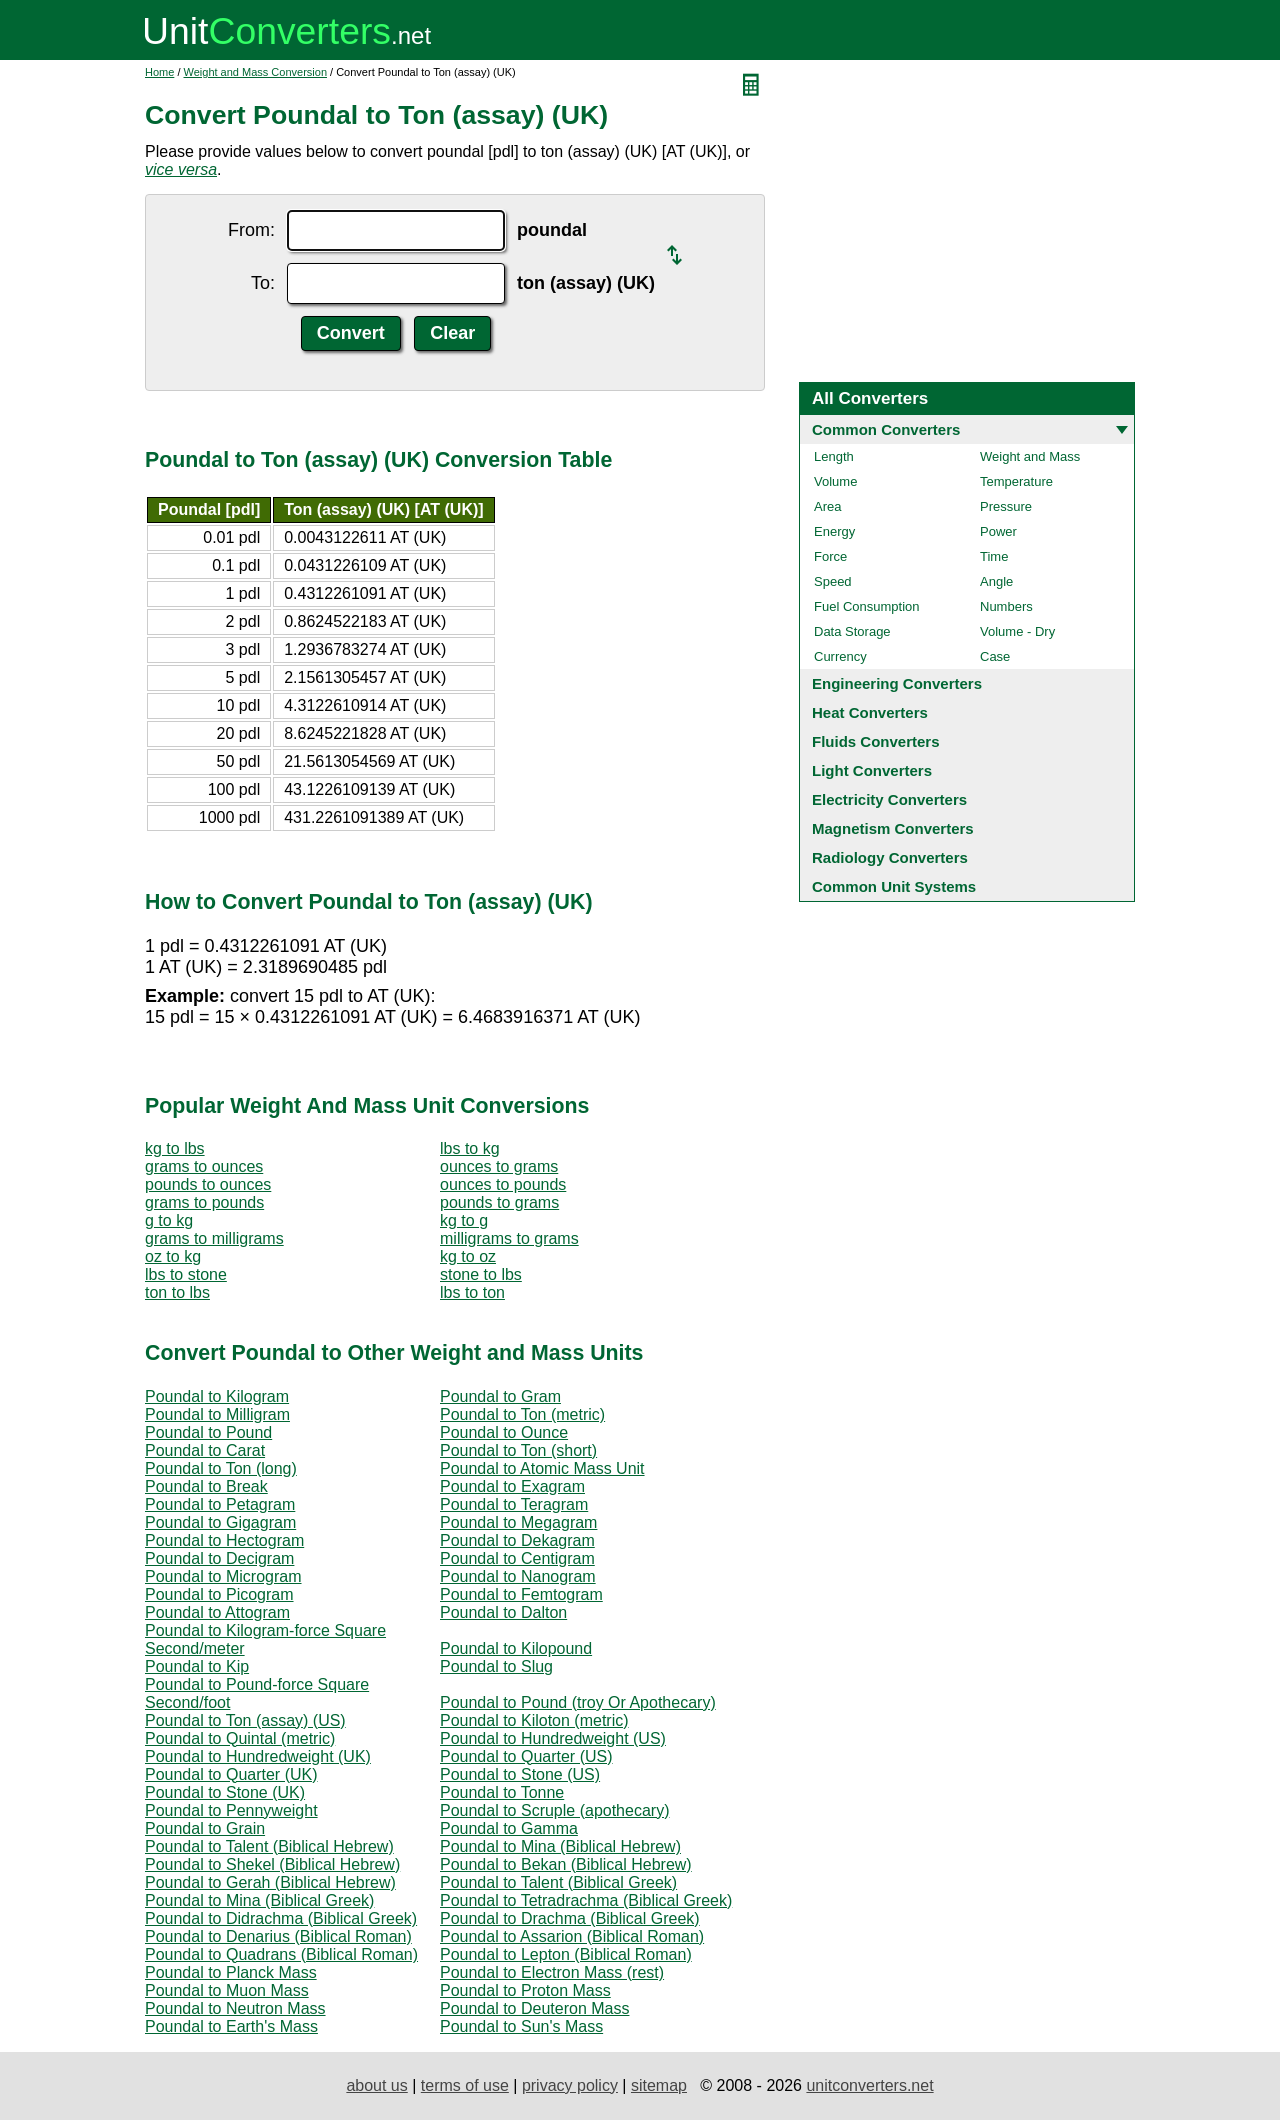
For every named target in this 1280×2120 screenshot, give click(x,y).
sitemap (659, 2085)
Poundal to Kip (197, 1666)
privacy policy (570, 2085)
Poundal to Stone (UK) (225, 1792)
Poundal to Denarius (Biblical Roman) (278, 1936)
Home (159, 72)
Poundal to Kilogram (217, 1396)
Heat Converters (870, 712)
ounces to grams (499, 1166)
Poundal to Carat (205, 1450)
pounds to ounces (208, 1184)
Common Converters (886, 429)
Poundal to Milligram (217, 1414)
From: (251, 230)
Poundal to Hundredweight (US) (553, 1738)
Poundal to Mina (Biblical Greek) (259, 1900)
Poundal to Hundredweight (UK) (258, 1756)
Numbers (1006, 606)
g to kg (169, 1220)
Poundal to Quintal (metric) (240, 1738)
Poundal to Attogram (217, 1612)
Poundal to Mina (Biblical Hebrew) (560, 1846)
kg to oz (468, 1256)
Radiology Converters (890, 857)
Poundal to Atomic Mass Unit (542, 1468)
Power (998, 531)
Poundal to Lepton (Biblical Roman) (566, 1954)
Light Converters (872, 770)
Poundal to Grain (205, 1828)
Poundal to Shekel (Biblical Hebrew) (272, 1864)
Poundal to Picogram (219, 1594)
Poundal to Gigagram (220, 1522)
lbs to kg (470, 1148)
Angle (996, 581)
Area (827, 506)
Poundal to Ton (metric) (522, 1414)
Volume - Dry (1017, 631)
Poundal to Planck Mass (231, 1972)
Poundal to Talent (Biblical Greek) (558, 1882)
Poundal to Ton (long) (221, 1468)
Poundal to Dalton (503, 1612)
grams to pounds (204, 1202)
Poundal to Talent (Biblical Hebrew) (269, 1846)
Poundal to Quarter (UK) (231, 1774)
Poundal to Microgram (223, 1576)
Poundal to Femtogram (521, 1594)
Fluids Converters (876, 741)
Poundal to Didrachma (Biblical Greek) (281, 1918)
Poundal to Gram (500, 1396)
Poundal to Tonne (502, 1792)
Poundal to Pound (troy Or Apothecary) (578, 1702)
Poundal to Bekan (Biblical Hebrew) (566, 1864)
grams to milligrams (214, 1238)
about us (376, 2085)
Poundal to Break (206, 1486)
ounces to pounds (503, 1184)
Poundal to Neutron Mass (235, 2008)
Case (995, 656)
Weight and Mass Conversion (255, 72)
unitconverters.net (869, 2085)
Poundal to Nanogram (518, 1576)
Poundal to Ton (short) (518, 1450)
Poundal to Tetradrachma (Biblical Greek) (586, 1900)
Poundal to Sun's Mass (521, 2026)
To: (263, 283)
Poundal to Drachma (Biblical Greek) (570, 1918)
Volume (835, 481)
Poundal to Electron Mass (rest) (552, 1972)
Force (830, 556)
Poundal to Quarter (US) (526, 1756)
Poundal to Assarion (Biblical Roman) (572, 1936)
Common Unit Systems (894, 886)
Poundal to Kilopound (516, 1648)
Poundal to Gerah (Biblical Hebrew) (270, 1882)
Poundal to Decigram (219, 1558)
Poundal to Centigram (517, 1558)
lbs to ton (472, 1292)
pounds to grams (499, 1202)
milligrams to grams (509, 1238)
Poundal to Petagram (220, 1504)
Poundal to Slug (496, 1666)
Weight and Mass (1030, 456)
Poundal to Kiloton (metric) (534, 1720)
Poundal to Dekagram (517, 1540)
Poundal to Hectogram (224, 1540)
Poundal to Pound (208, 1432)
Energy (834, 531)
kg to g (464, 1220)
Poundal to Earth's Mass (231, 2026)
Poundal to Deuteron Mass (534, 2008)
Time (994, 556)
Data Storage (852, 631)
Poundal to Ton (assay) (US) (245, 1720)
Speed (833, 581)
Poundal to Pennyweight (231, 1810)
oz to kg (173, 1256)
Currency (840, 656)
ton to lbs (177, 1292)
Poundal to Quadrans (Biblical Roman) (281, 1954)
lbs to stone (186, 1274)
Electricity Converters (889, 799)
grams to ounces (204, 1166)
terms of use (465, 2085)
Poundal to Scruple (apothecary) (554, 1810)
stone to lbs (481, 1274)
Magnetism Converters (893, 828)
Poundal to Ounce (504, 1432)
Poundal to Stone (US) (520, 1774)
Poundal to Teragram (514, 1504)
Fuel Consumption (867, 606)
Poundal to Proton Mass (525, 1990)
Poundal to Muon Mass (227, 1990)
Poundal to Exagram (512, 1486)
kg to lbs (175, 1148)
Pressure (1006, 506)
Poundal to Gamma (509, 1828)
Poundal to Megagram (518, 1522)
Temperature (1016, 481)
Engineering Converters (897, 683)
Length (834, 456)
